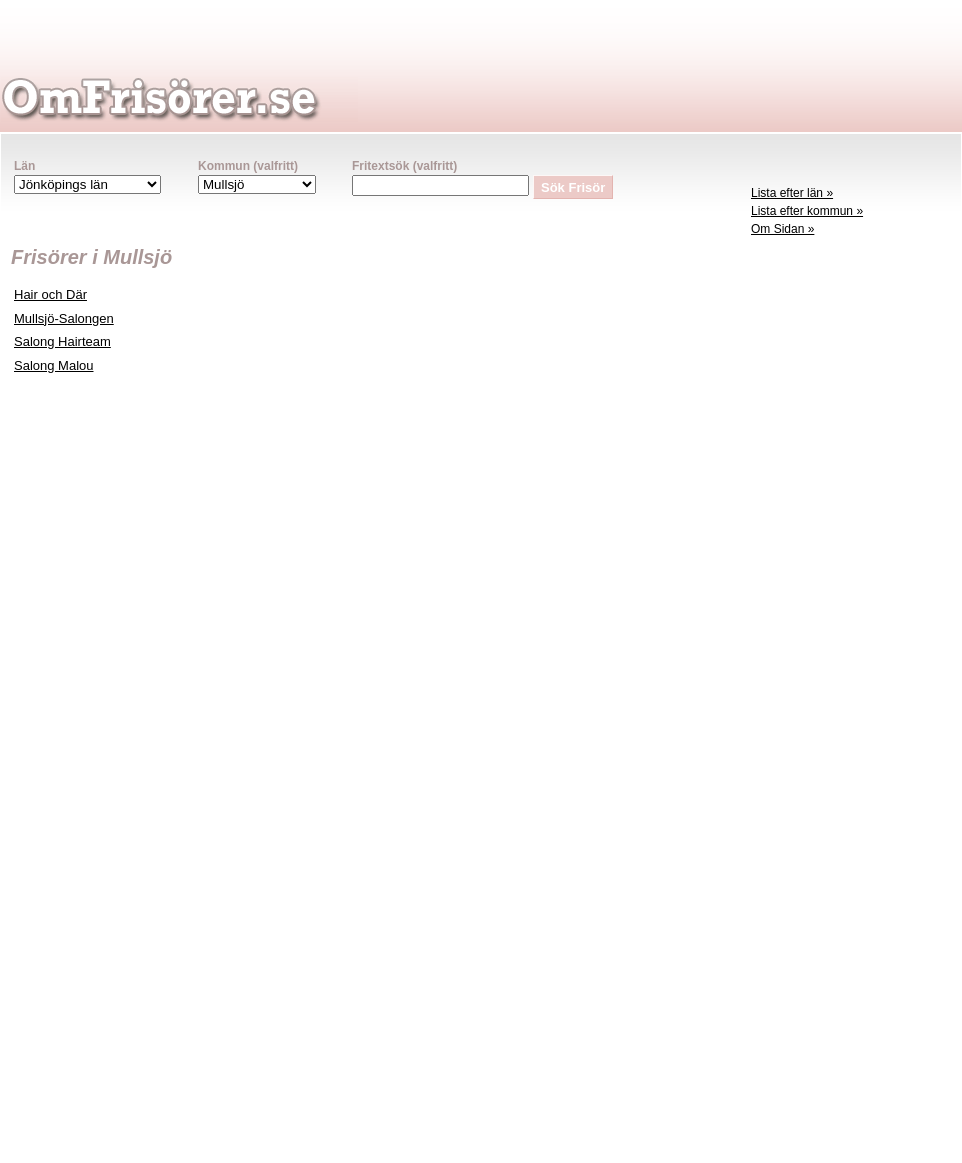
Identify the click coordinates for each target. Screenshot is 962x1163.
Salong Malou (54, 365)
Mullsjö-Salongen (64, 318)
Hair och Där (50, 294)
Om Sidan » (782, 229)
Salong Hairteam (62, 341)
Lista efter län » (792, 193)
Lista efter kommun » (807, 211)
